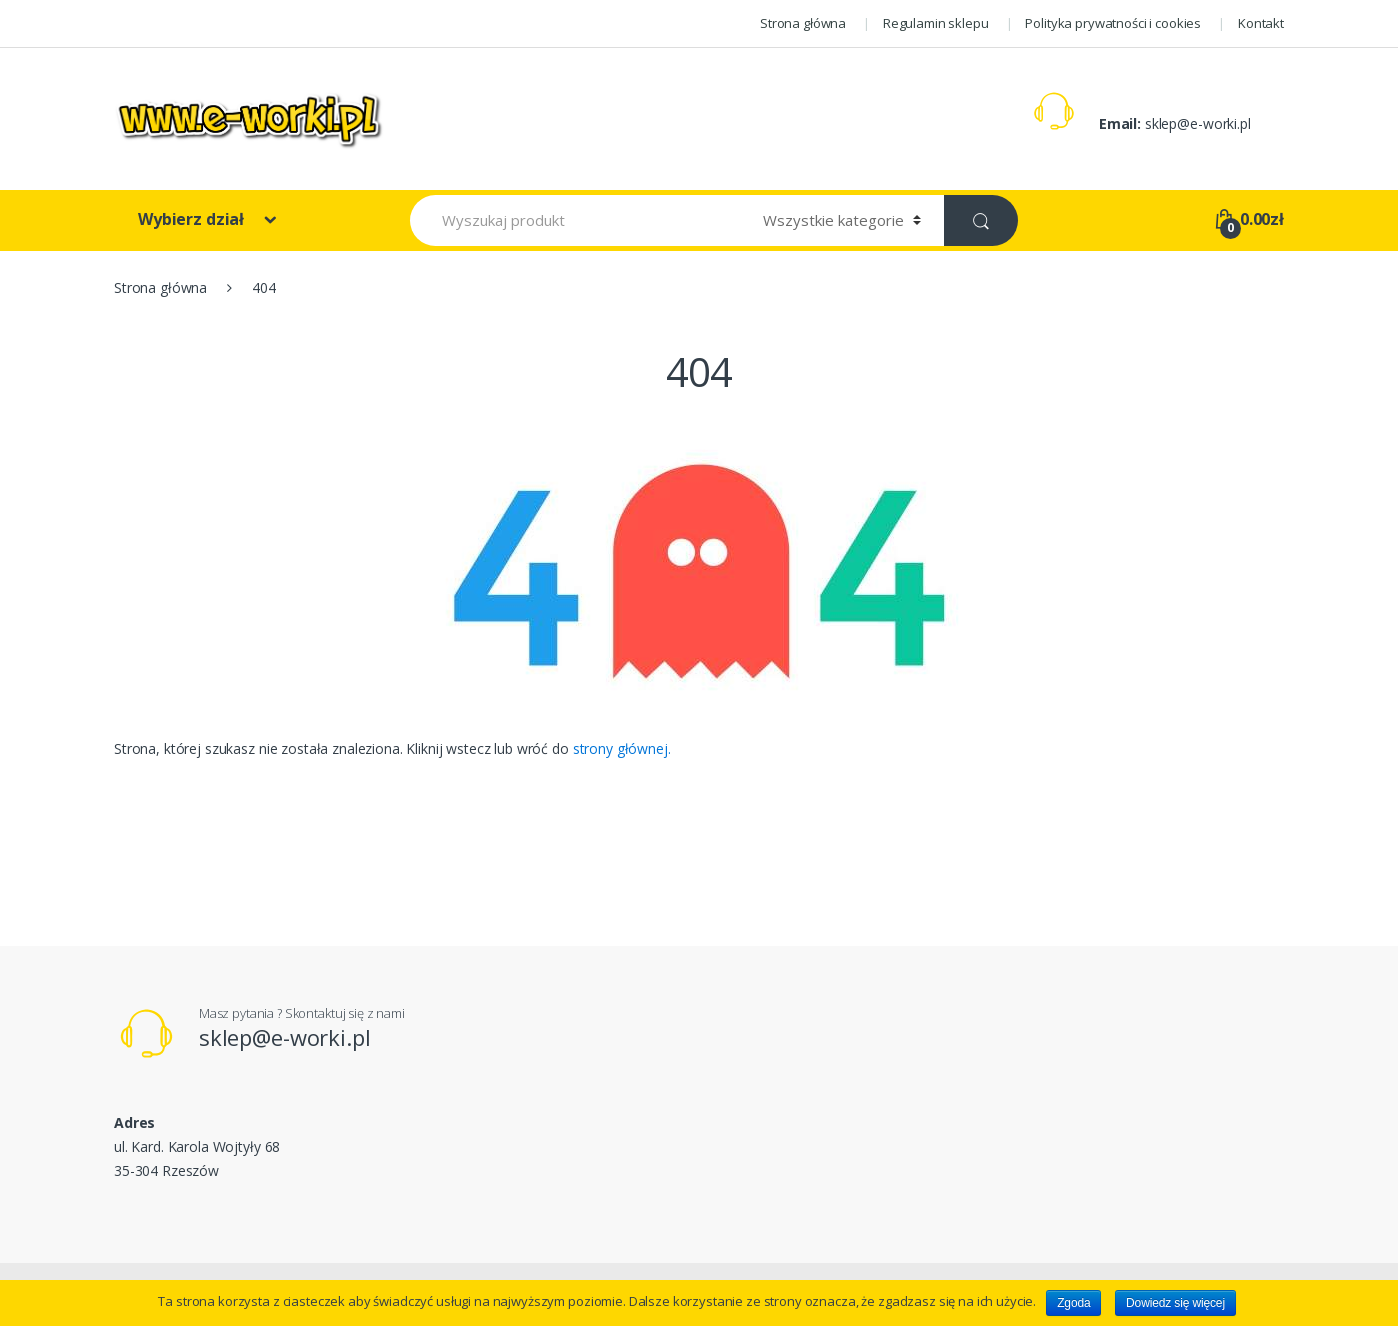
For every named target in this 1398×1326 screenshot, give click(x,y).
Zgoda (1073, 1303)
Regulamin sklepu (936, 23)
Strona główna (803, 23)
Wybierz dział (193, 219)
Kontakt (1261, 23)
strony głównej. (622, 748)
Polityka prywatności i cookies (1113, 23)
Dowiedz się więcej (1175, 1303)
